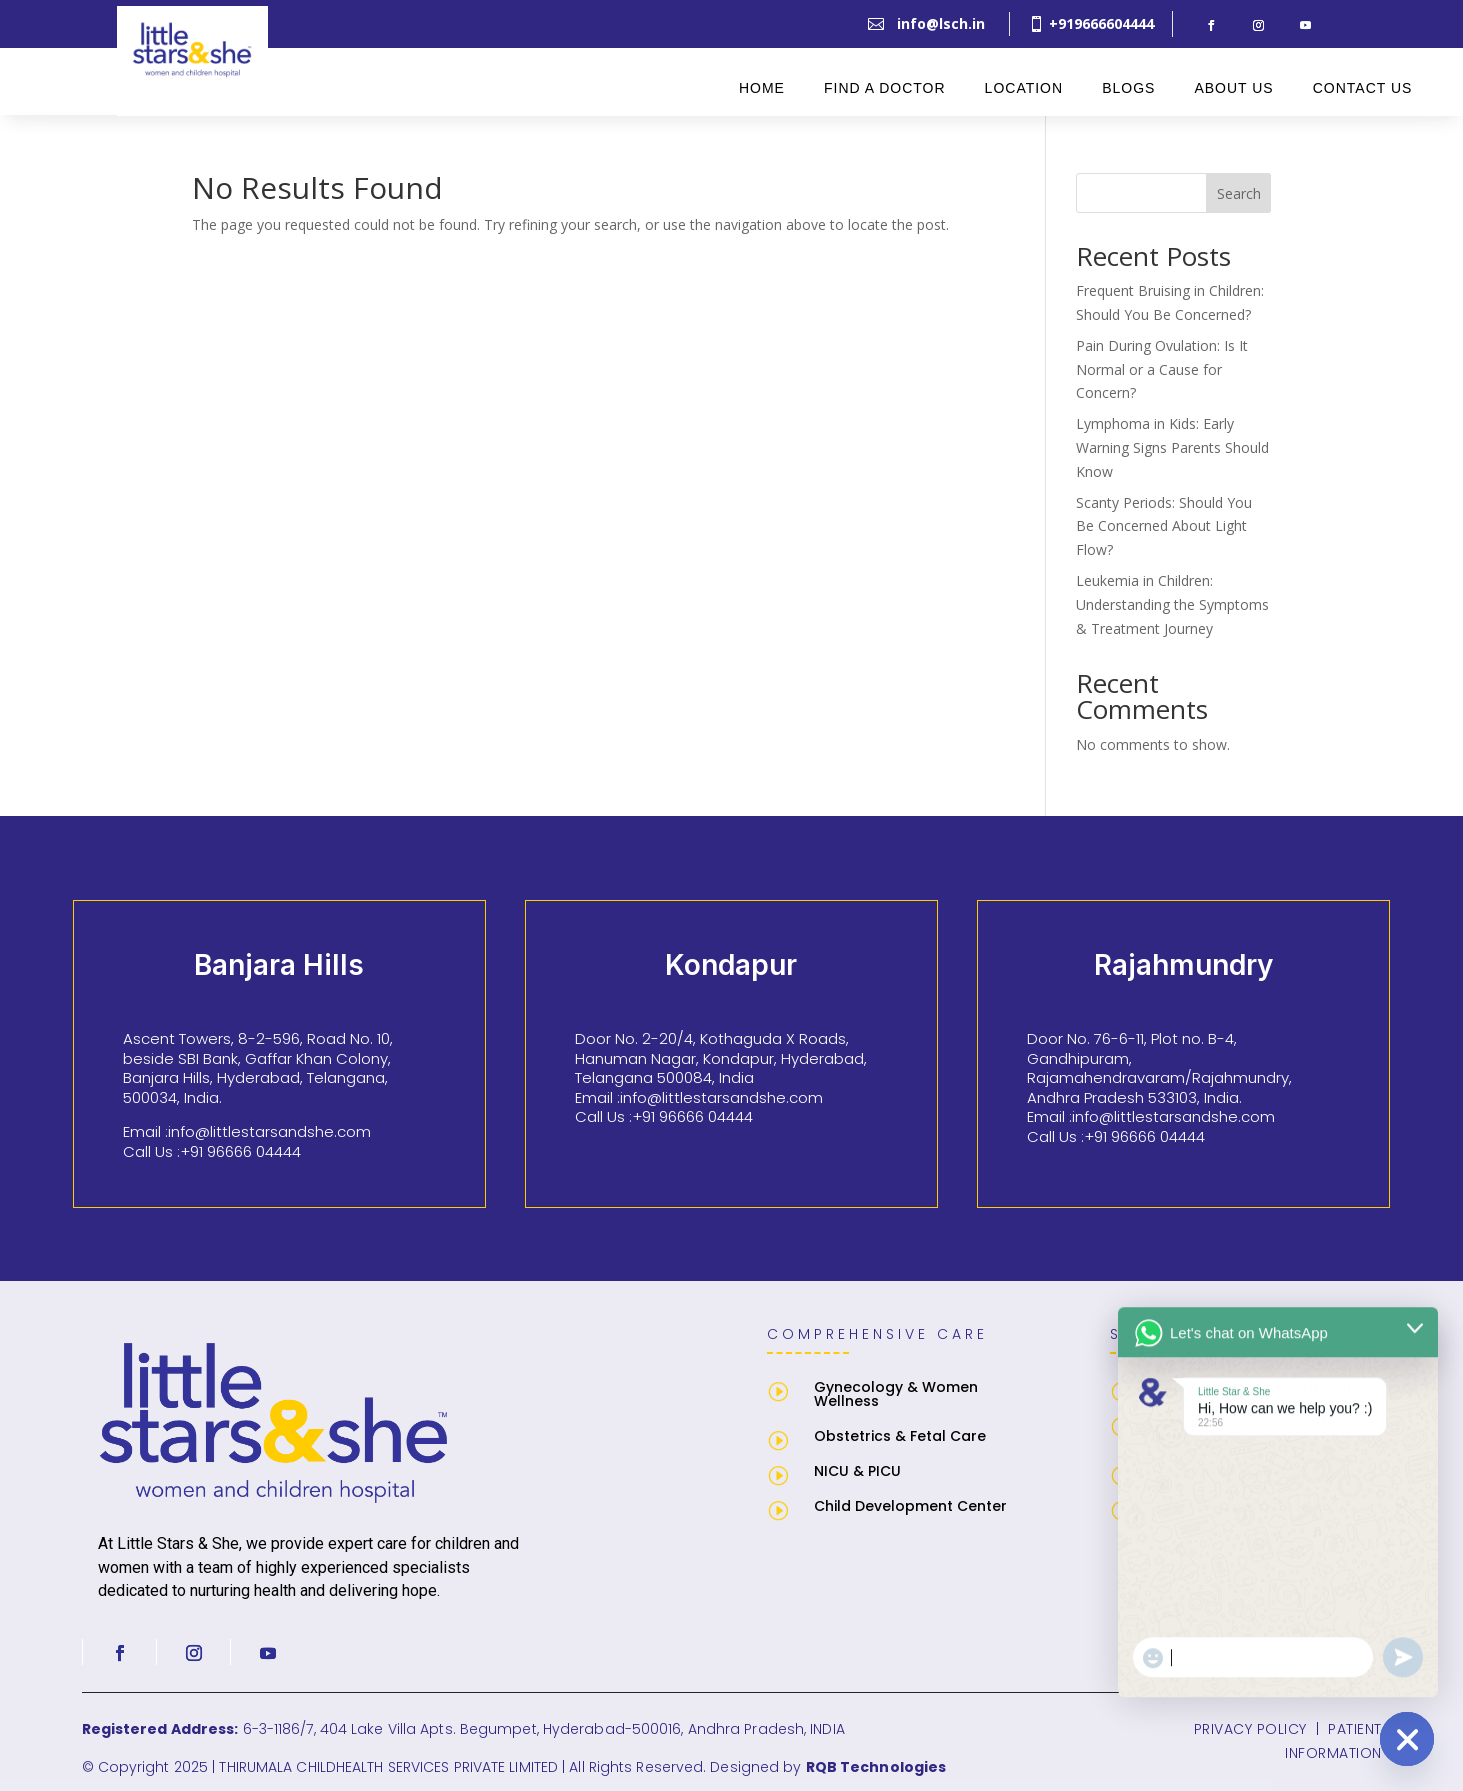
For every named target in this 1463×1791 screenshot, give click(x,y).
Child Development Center (910, 1506)
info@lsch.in (941, 23)
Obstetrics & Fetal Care (900, 1436)
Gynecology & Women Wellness (896, 1394)
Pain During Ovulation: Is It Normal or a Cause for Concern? (1162, 369)
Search (1239, 193)
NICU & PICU (857, 1471)
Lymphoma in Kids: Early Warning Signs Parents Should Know (1172, 447)
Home (762, 88)
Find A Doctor (885, 88)
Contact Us (1363, 88)
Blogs (1128, 88)
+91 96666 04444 (240, 1151)
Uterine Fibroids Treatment (1254, 1387)
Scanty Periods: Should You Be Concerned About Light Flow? (1164, 526)
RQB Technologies (876, 1767)
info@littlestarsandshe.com (269, 1131)
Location (1024, 88)
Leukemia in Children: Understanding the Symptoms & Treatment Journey (1172, 604)
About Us (1233, 88)
